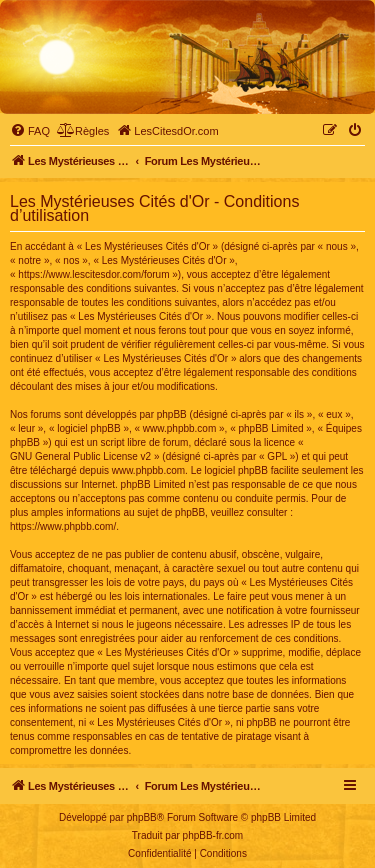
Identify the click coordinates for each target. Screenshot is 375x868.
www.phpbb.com (148, 470)
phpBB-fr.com (213, 835)
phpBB (142, 817)
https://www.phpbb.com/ (63, 526)
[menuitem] (30, 131)
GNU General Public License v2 (80, 456)
